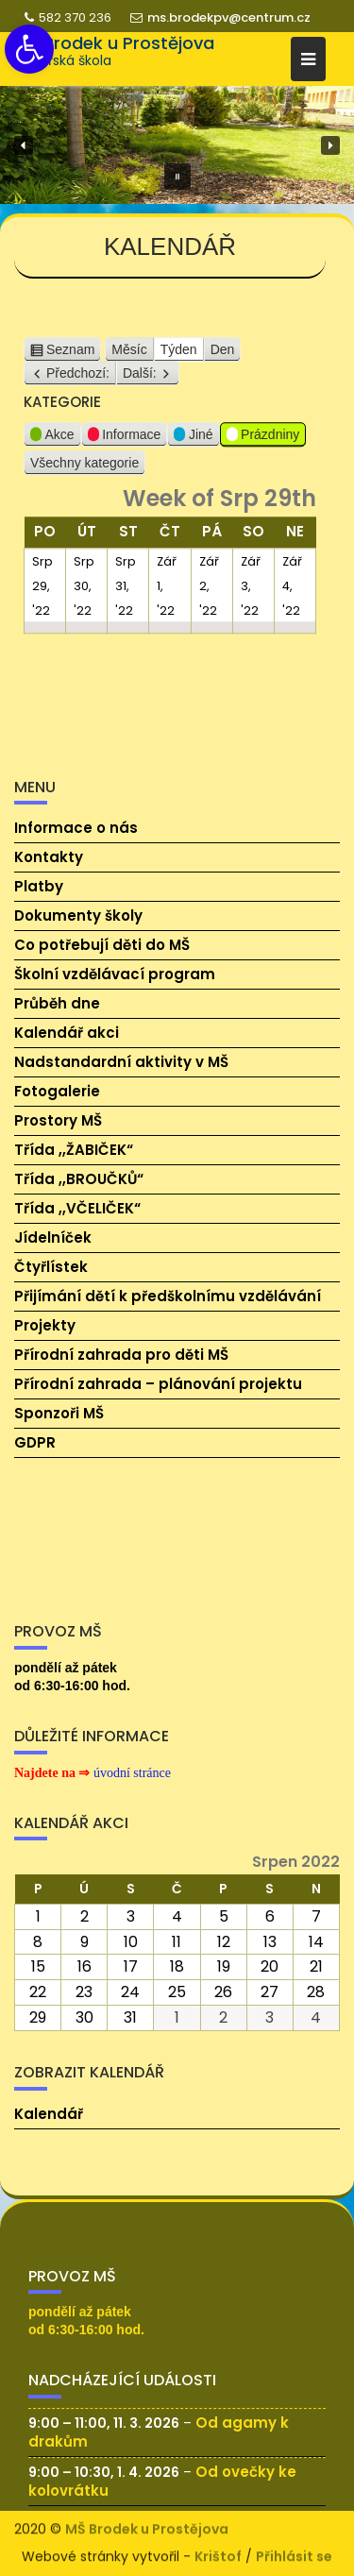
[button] (23, 145)
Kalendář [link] (48, 2114)
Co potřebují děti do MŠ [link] (102, 945)
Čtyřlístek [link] (51, 1267)
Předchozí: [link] (78, 380)
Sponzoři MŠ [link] (59, 1413)
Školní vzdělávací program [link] (114, 974)
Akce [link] (52, 444)
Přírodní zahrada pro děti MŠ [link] (121, 1354)
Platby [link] (38, 886)
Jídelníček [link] (53, 1237)
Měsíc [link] (128, 356)
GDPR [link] (35, 1442)
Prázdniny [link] (263, 444)
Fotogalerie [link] (57, 1091)
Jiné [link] (193, 444)
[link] (29, 49)
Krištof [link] (218, 2554)
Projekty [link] (45, 1325)
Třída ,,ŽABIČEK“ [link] (73, 1150)
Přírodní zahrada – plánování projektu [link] (158, 1384)
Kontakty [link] (48, 857)
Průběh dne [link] (57, 1003)
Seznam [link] (70, 357)
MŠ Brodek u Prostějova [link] (114, 43)
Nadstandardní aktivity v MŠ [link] (121, 1062)
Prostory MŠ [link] (58, 1120)
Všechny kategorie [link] (84, 470)
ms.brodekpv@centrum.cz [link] (220, 17)
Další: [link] (140, 380)
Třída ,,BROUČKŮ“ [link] (78, 1179)
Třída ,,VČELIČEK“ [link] (77, 1208)
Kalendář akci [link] (66, 1032)
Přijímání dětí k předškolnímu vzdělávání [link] (167, 1296)
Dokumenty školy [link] (78, 915)
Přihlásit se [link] (294, 2554)
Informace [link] (124, 444)
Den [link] (223, 356)
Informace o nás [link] (76, 828)
